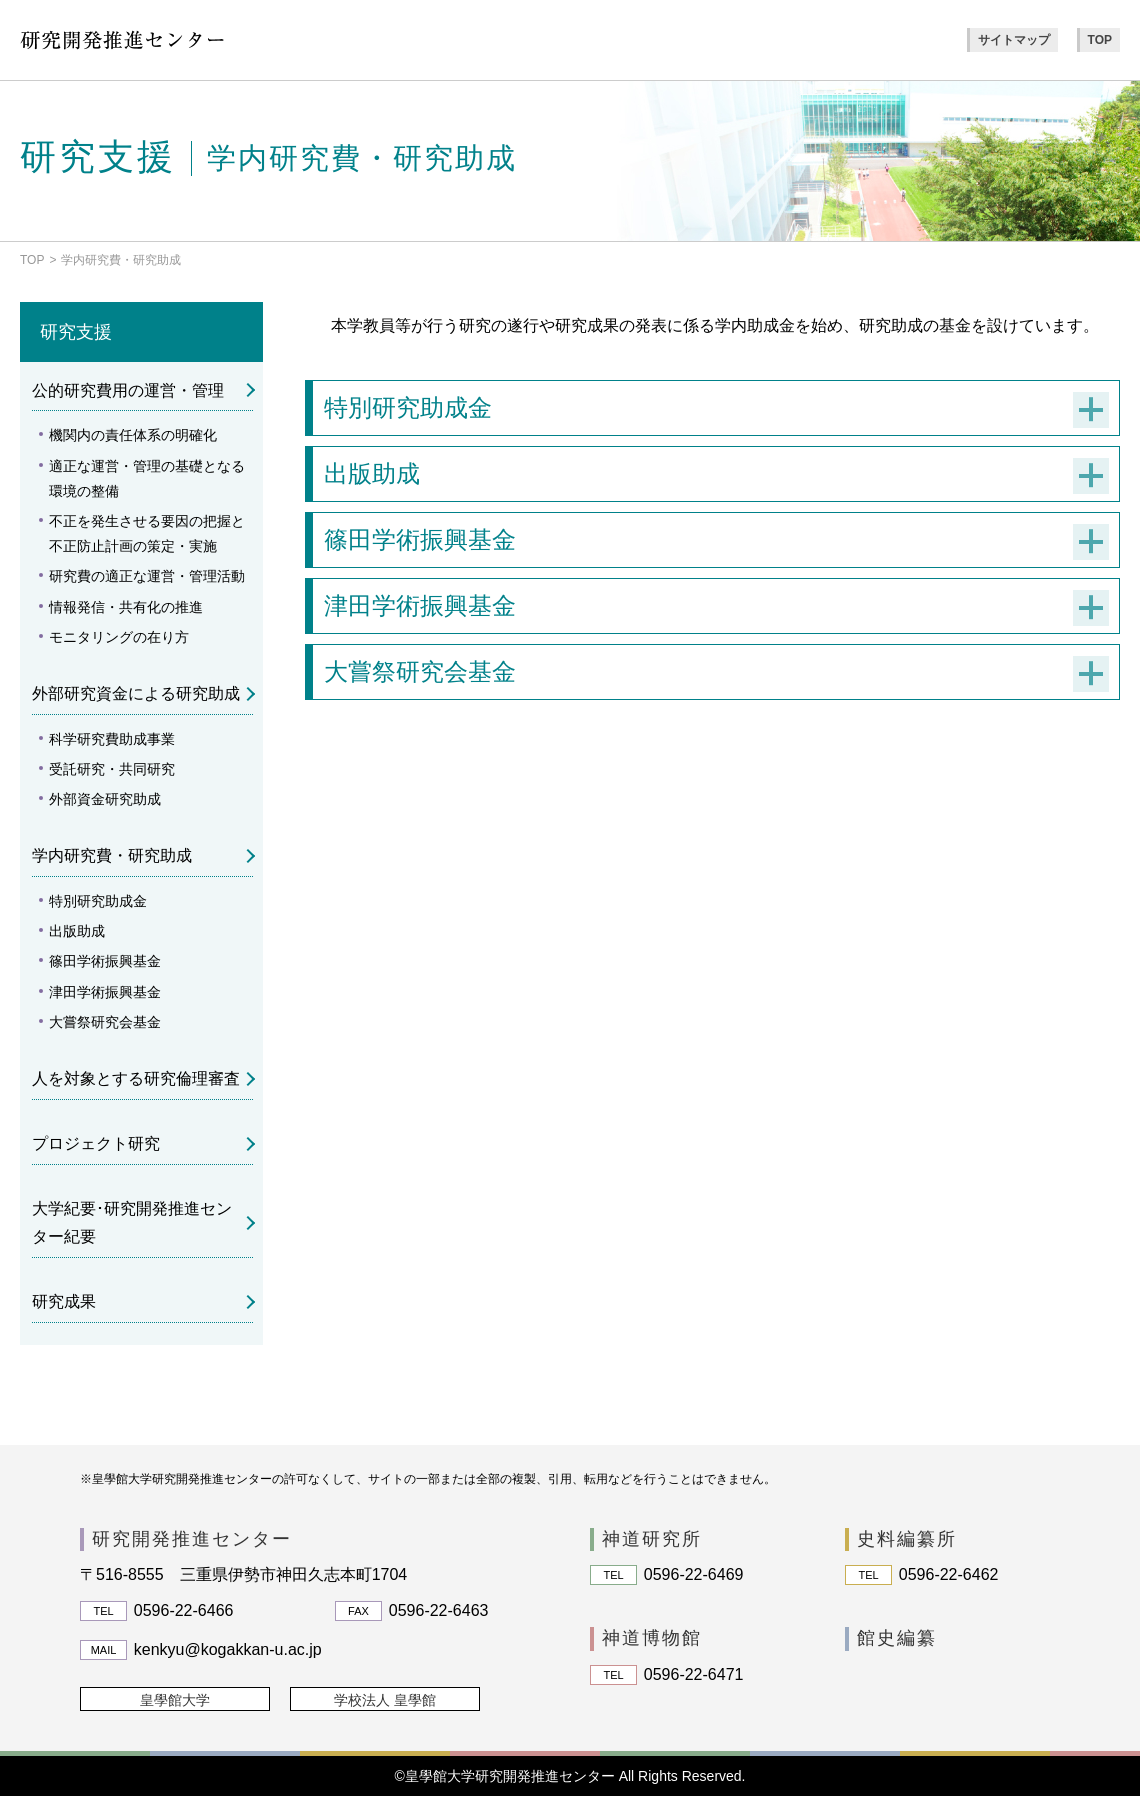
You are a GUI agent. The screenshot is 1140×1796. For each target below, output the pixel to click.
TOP (1100, 40)
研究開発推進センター (192, 1539)
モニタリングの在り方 (119, 637)
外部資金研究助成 (105, 799)
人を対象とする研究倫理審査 (136, 1078)
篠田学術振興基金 (105, 961)
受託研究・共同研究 (112, 769)
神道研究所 (652, 1539)
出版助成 (77, 931)
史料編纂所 (907, 1539)
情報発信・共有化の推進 (126, 607)
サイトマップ (1014, 40)
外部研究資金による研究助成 (136, 693)
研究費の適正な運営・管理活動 (147, 576)
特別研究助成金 (98, 901)
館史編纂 (897, 1638)
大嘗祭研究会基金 (105, 1022)
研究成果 (64, 1301)
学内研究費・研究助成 (112, 855)
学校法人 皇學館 (385, 1700)
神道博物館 (652, 1638)
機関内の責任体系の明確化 (133, 435)
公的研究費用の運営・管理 (128, 390)
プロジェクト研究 (96, 1143)
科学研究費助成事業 (112, 739)
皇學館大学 (175, 1700)
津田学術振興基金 (105, 992)
